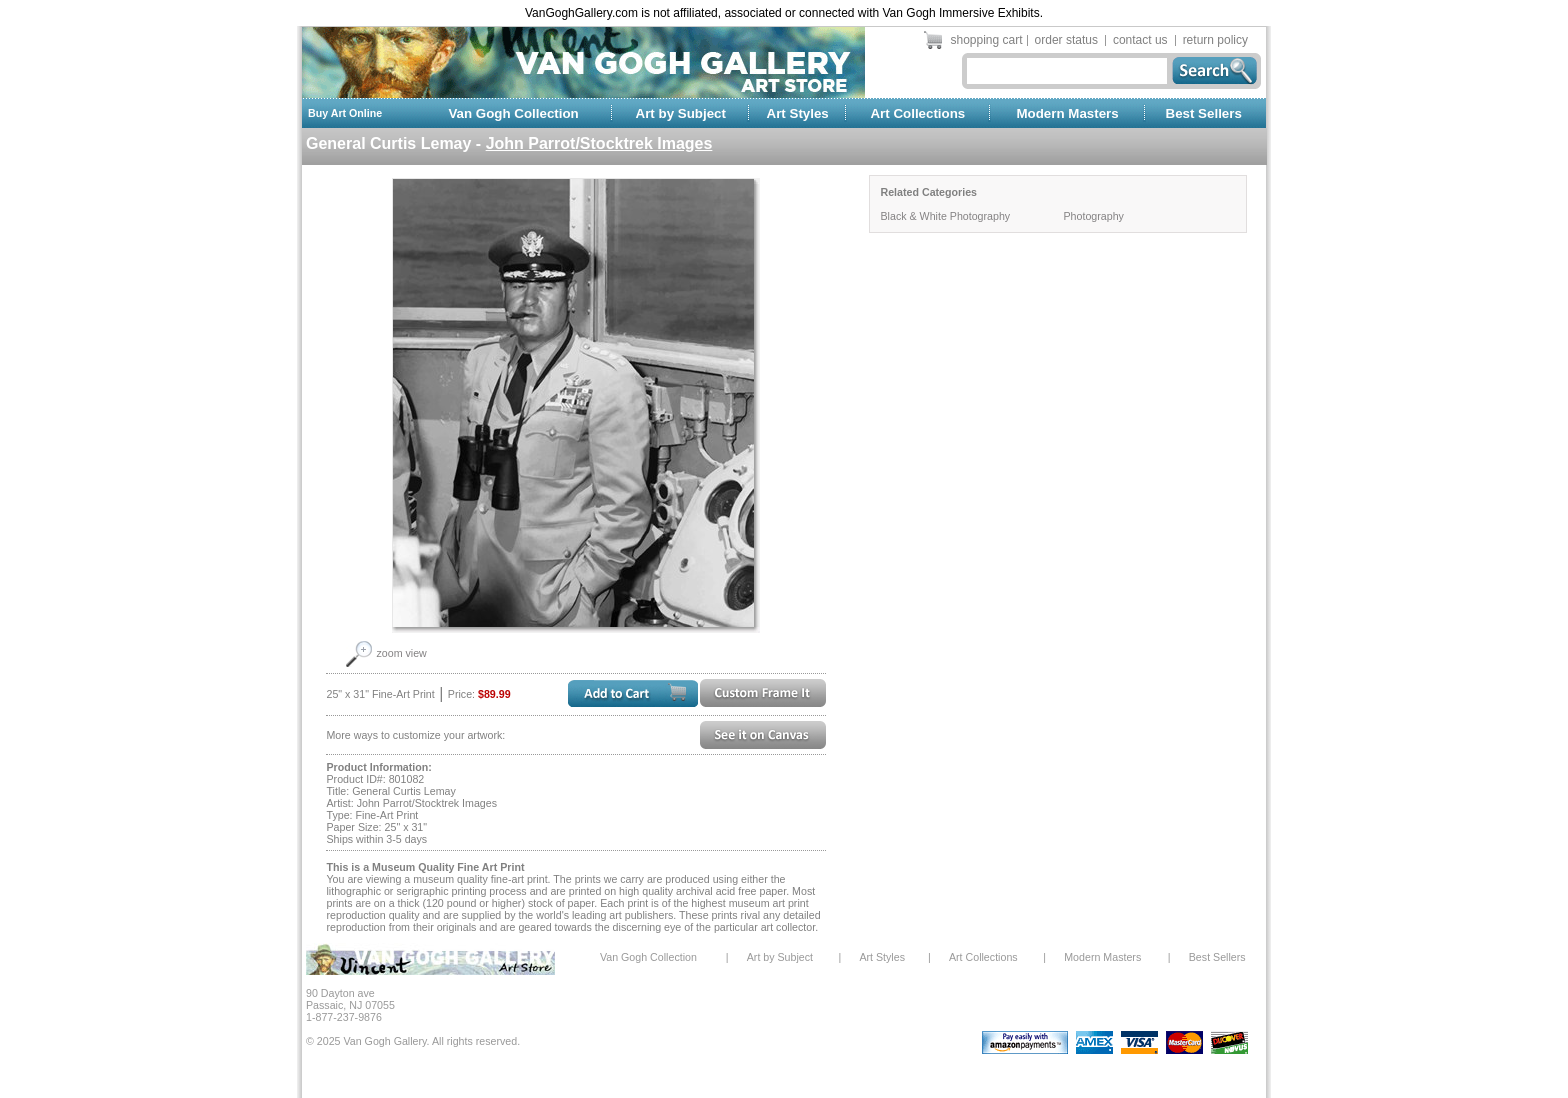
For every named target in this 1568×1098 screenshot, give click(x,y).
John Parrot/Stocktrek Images (599, 143)
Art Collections (917, 113)
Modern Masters (1067, 113)
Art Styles (798, 113)
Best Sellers (1204, 113)
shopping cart (987, 40)
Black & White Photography (945, 216)
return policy (1215, 40)
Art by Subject (681, 113)
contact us (1140, 40)
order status (1066, 40)
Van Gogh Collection (513, 113)
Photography (1093, 216)
